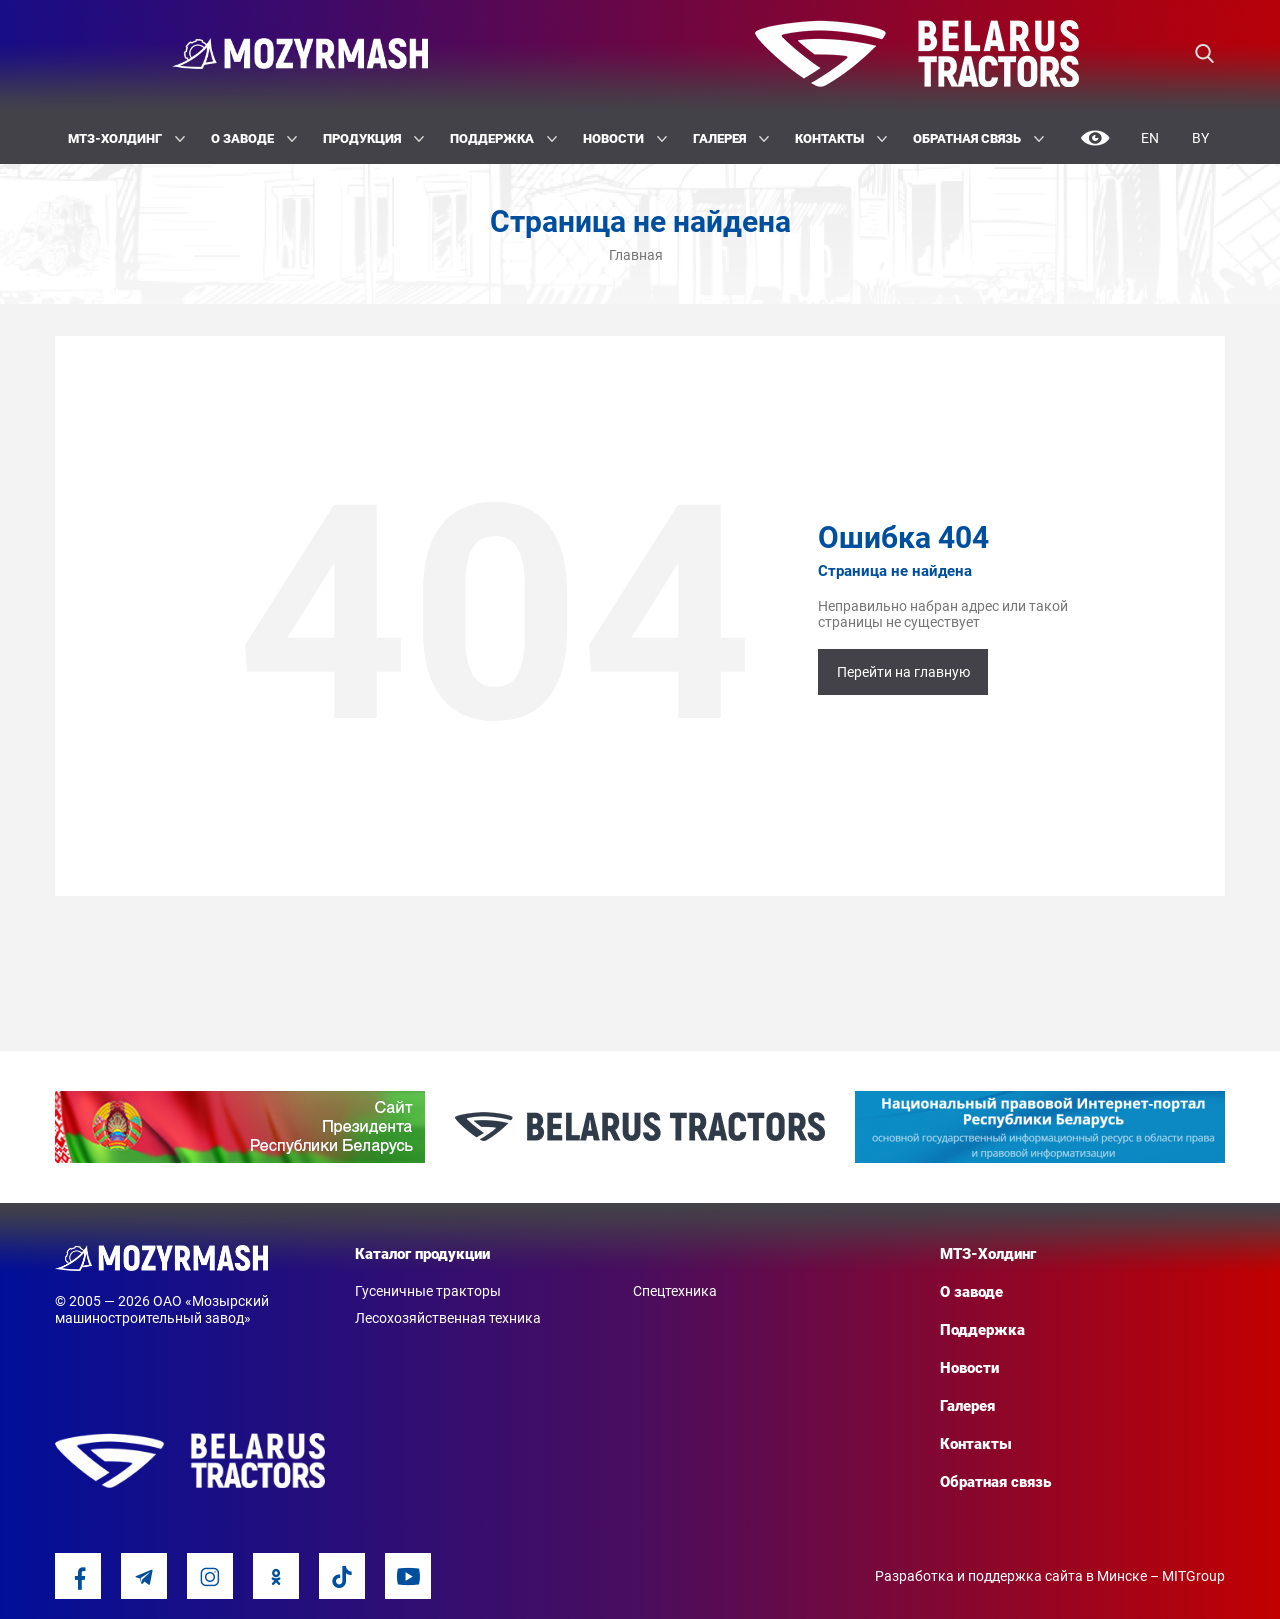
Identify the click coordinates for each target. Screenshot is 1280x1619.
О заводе (254, 138)
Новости (625, 138)
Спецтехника (675, 1291)
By (1200, 138)
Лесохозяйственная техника (448, 1318)
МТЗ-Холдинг (126, 138)
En (1150, 138)
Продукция (373, 138)
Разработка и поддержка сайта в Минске (1011, 1576)
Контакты (841, 138)
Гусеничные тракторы (428, 1291)
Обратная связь (978, 138)
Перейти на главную (903, 672)
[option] (240, 1127)
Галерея (731, 138)
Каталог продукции (422, 1254)
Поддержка (503, 138)
